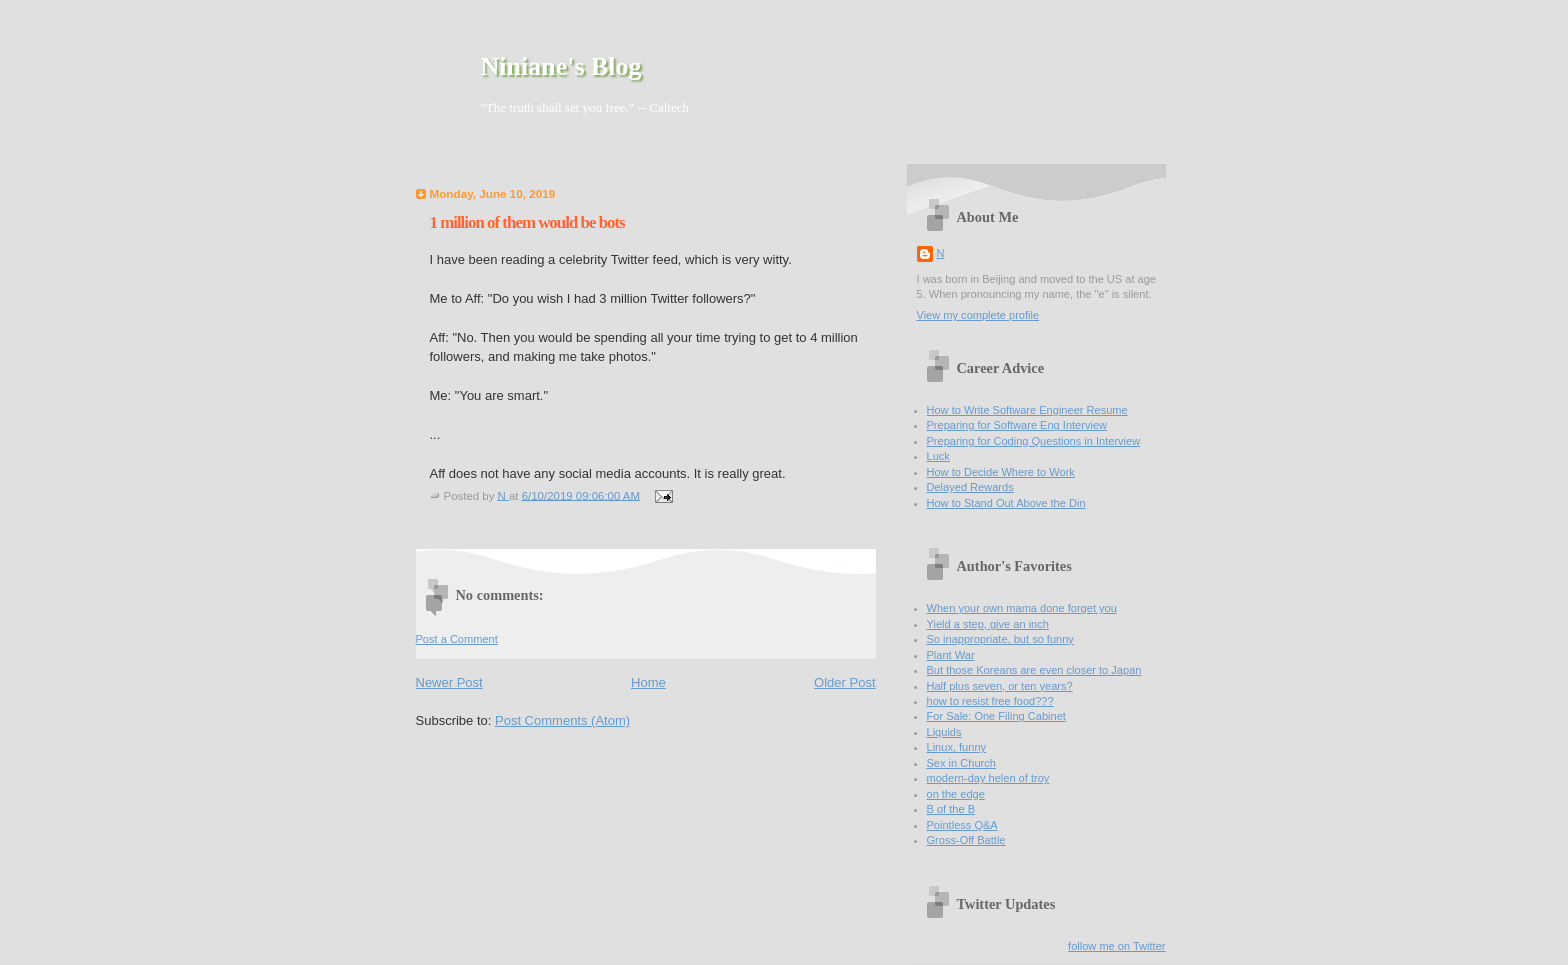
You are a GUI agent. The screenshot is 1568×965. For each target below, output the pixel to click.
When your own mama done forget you (1022, 608)
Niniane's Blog (561, 66)
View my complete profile (978, 315)
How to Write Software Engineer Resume (1027, 410)
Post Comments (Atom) (562, 720)
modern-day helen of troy (988, 778)
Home (648, 682)
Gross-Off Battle (966, 840)
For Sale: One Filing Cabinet (996, 716)
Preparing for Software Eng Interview (1017, 425)
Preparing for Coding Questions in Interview (1034, 441)
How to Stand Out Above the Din (1006, 503)
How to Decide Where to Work (1001, 472)
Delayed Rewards (970, 487)
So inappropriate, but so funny (1000, 639)
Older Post (844, 682)
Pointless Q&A (962, 825)
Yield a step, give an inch (988, 624)
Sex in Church (961, 763)
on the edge (956, 794)
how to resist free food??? (990, 701)
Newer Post (449, 682)
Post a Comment (457, 639)
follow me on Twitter (1116, 946)
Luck (938, 456)
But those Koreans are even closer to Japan (1034, 670)
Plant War (951, 655)
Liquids (944, 732)
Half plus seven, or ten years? (1000, 686)
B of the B (951, 809)
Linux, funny (957, 747)
